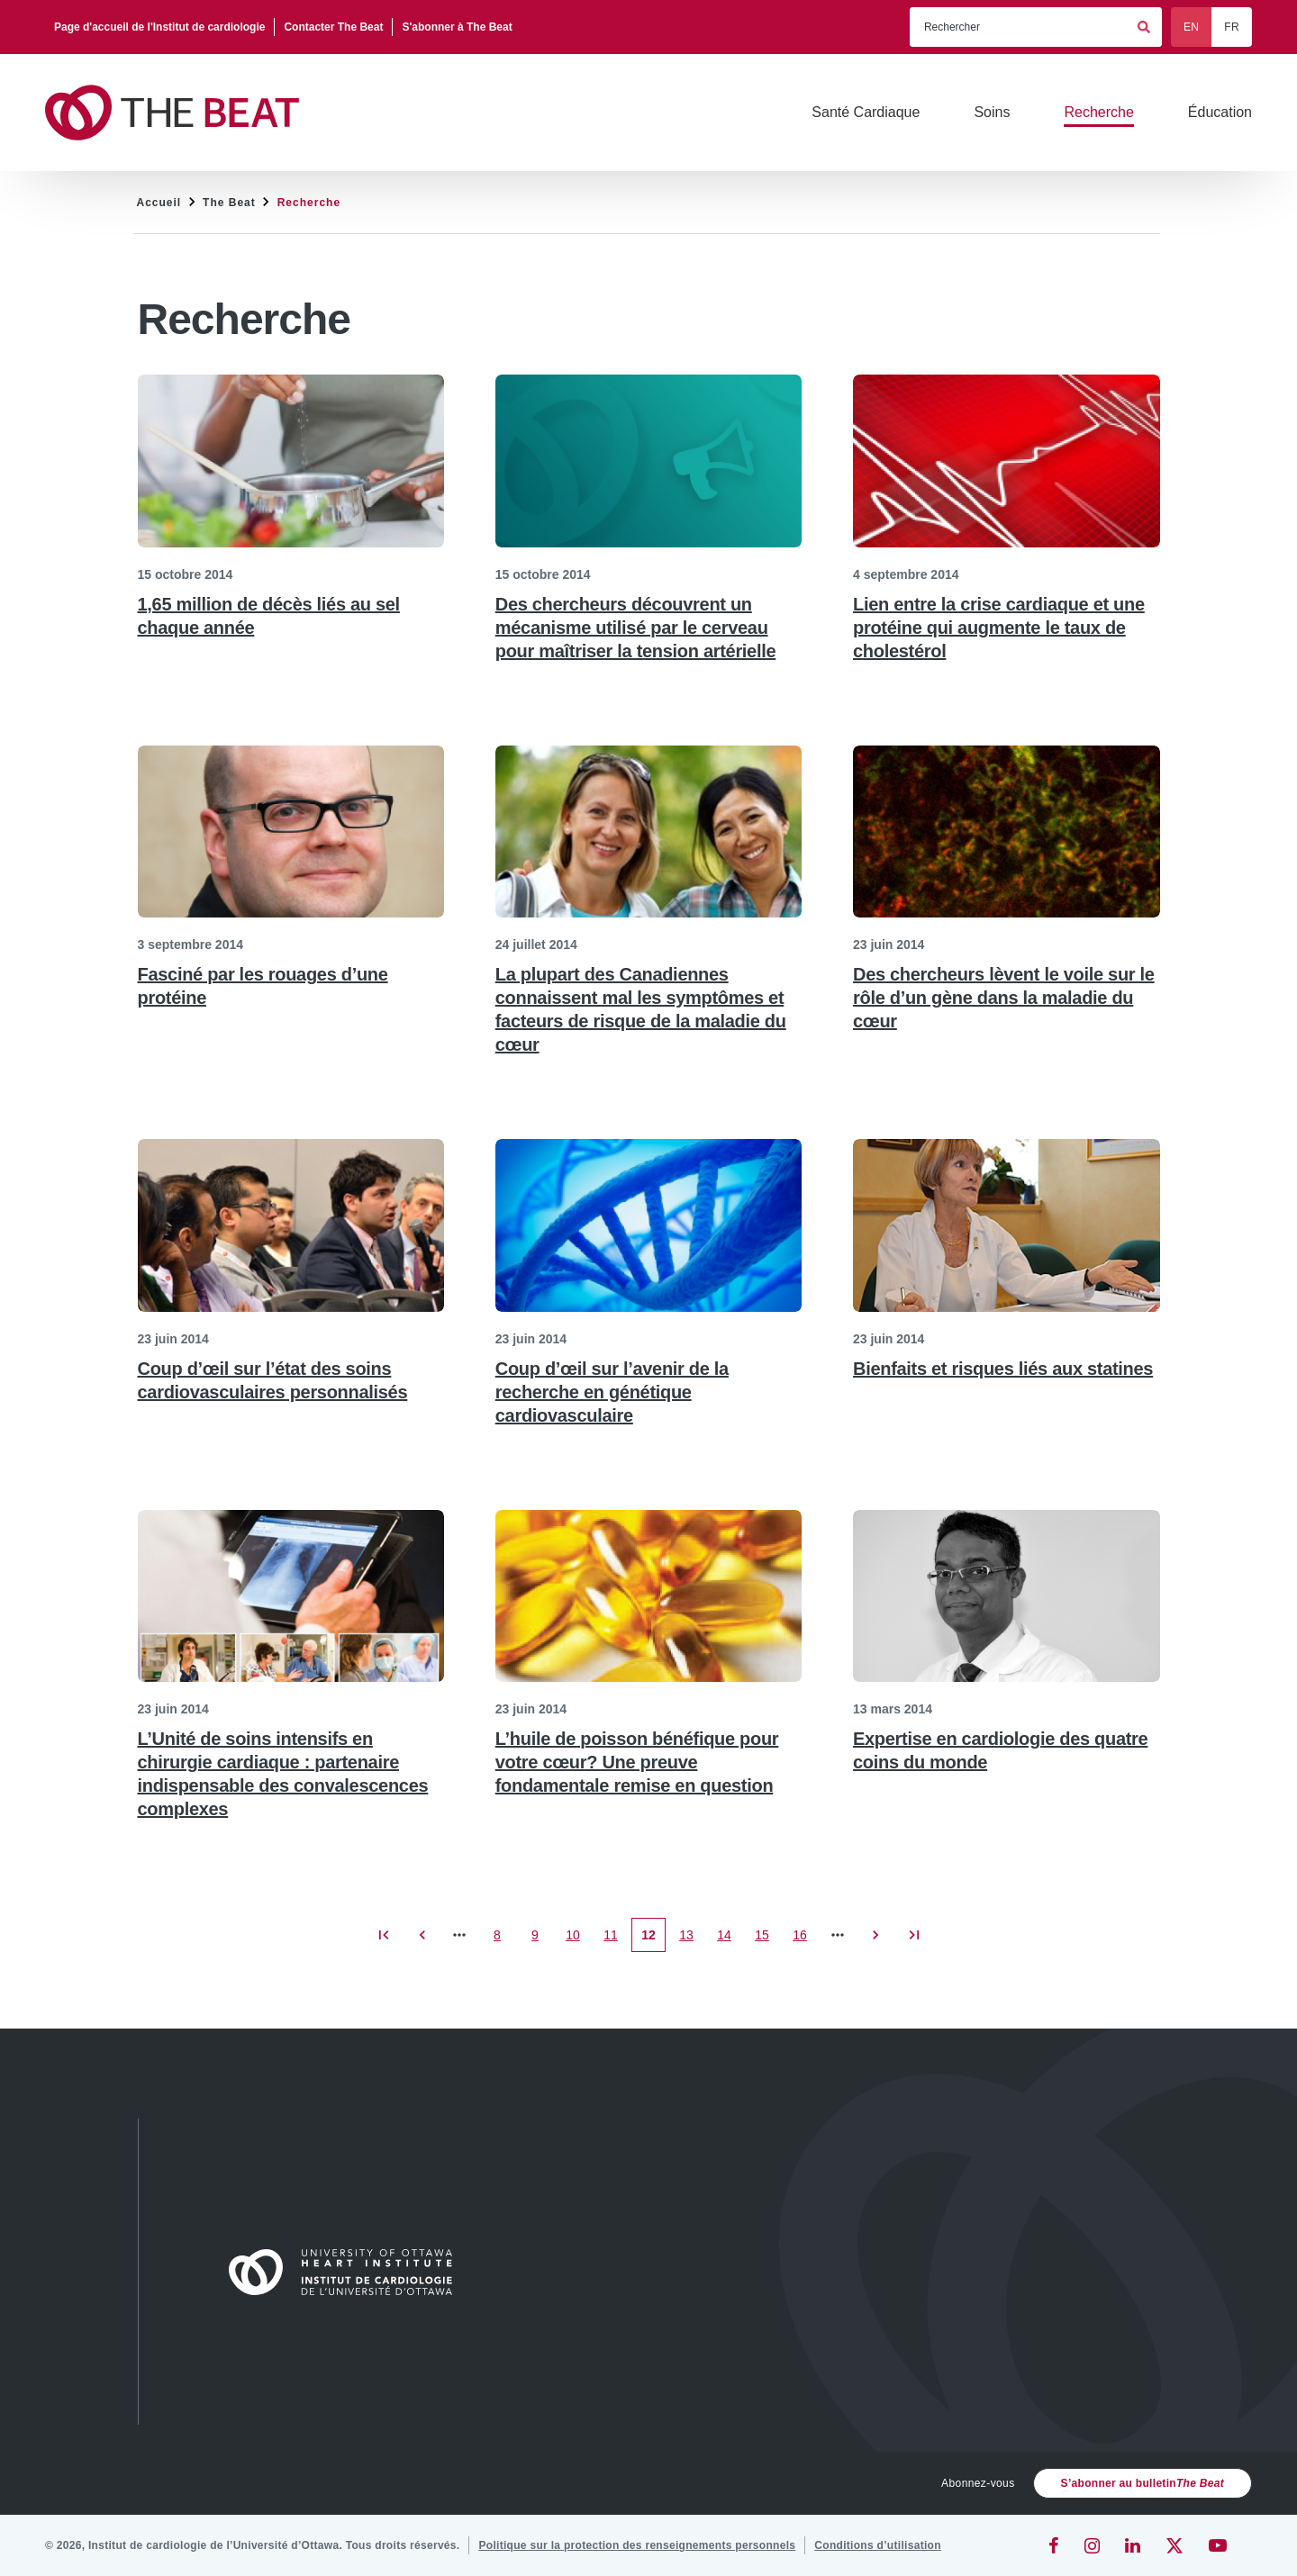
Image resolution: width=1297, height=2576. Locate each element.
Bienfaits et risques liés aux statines (1003, 1368)
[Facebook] (1053, 2545)
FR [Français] (1231, 27)
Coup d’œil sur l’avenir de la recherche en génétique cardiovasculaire (612, 1392)
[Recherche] (1098, 112)
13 (691, 1940)
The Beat (229, 202)
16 (805, 1940)
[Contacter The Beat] (334, 27)
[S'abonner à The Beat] (457, 27)
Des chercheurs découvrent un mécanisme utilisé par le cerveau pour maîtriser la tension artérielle (635, 627)
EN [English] (1191, 27)
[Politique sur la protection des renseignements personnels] (636, 2545)
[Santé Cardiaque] (866, 112)
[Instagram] (1092, 2545)
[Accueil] (348, 2272)
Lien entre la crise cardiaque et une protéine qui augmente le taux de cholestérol (999, 627)
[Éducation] (1220, 112)
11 (615, 1940)
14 (729, 1940)
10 (578, 1940)
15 (767, 1940)
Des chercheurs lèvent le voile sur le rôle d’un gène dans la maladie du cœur (1004, 997)
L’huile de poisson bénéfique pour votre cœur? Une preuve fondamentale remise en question (637, 1762)
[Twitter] (1174, 2545)
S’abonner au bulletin (1142, 2483)
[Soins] (992, 112)
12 (653, 1940)
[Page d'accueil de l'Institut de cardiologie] (160, 27)
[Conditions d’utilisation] (877, 2545)
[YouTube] (1218, 2545)
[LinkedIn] (1132, 2545)
